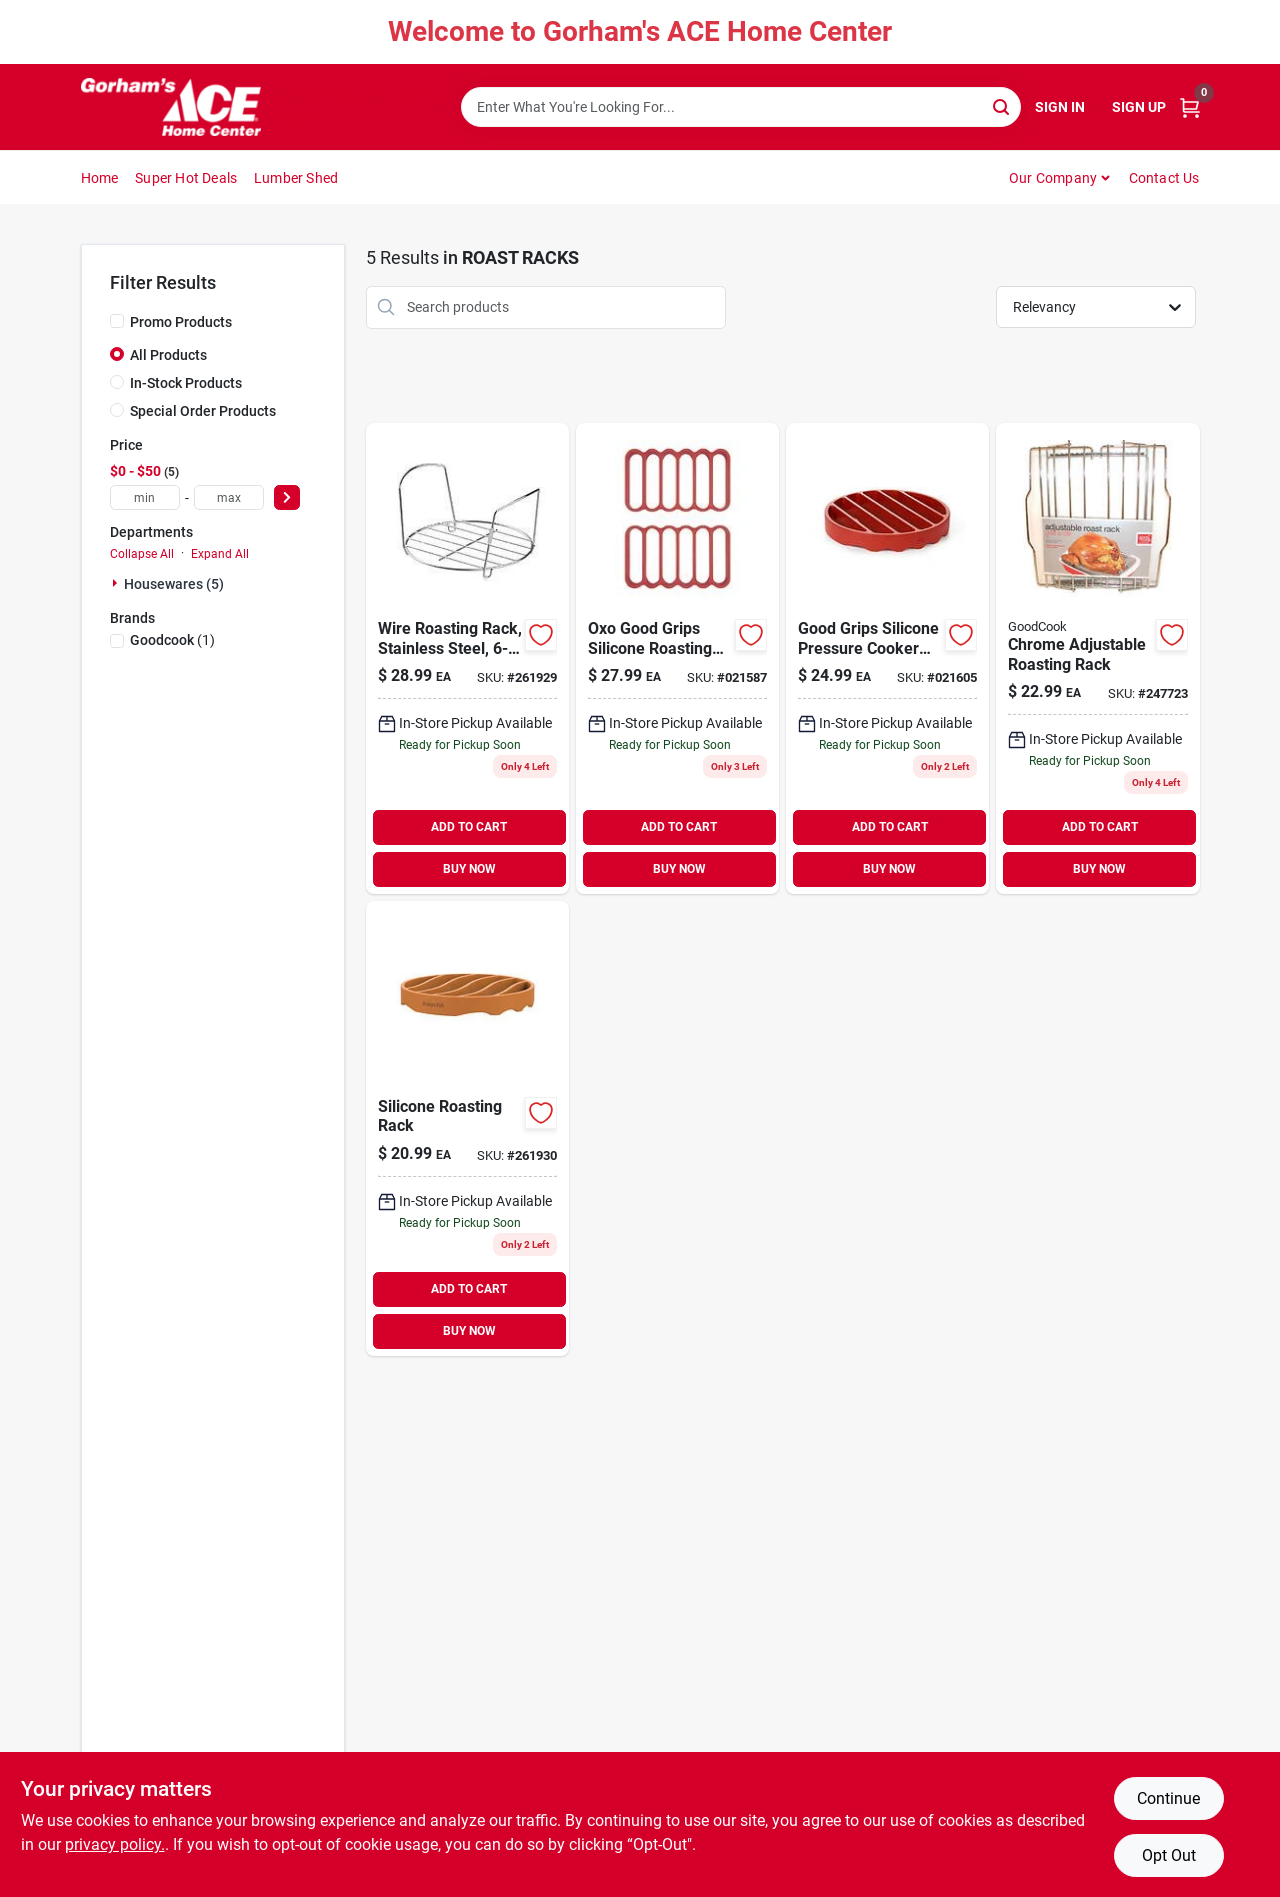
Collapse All (142, 554)
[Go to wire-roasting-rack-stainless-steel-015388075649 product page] (467, 658)
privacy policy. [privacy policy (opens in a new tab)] (115, 1844)
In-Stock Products (186, 383)
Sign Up (1139, 107)
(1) (172, 640)
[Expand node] (117, 583)
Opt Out (1169, 1855)
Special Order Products (203, 411)
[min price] (145, 497)
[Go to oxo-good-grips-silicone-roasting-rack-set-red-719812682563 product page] (677, 658)
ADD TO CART (469, 827)
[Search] (1002, 105)
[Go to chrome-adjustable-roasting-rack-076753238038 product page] (1097, 658)
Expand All (220, 554)
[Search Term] (741, 107)
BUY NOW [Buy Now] (469, 869)
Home (100, 178)
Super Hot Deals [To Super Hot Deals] (186, 178)
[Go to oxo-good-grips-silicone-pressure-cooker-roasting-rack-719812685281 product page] (887, 658)
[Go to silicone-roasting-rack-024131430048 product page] (467, 1128)
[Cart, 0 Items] (1190, 107)
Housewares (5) (174, 584)
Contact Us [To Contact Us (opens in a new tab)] (1164, 178)
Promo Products (181, 322)
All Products (168, 355)
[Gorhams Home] (171, 107)
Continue (1168, 1798)
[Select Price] (287, 497)
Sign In (1060, 107)
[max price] (229, 497)
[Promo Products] (117, 321)
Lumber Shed (296, 178)
